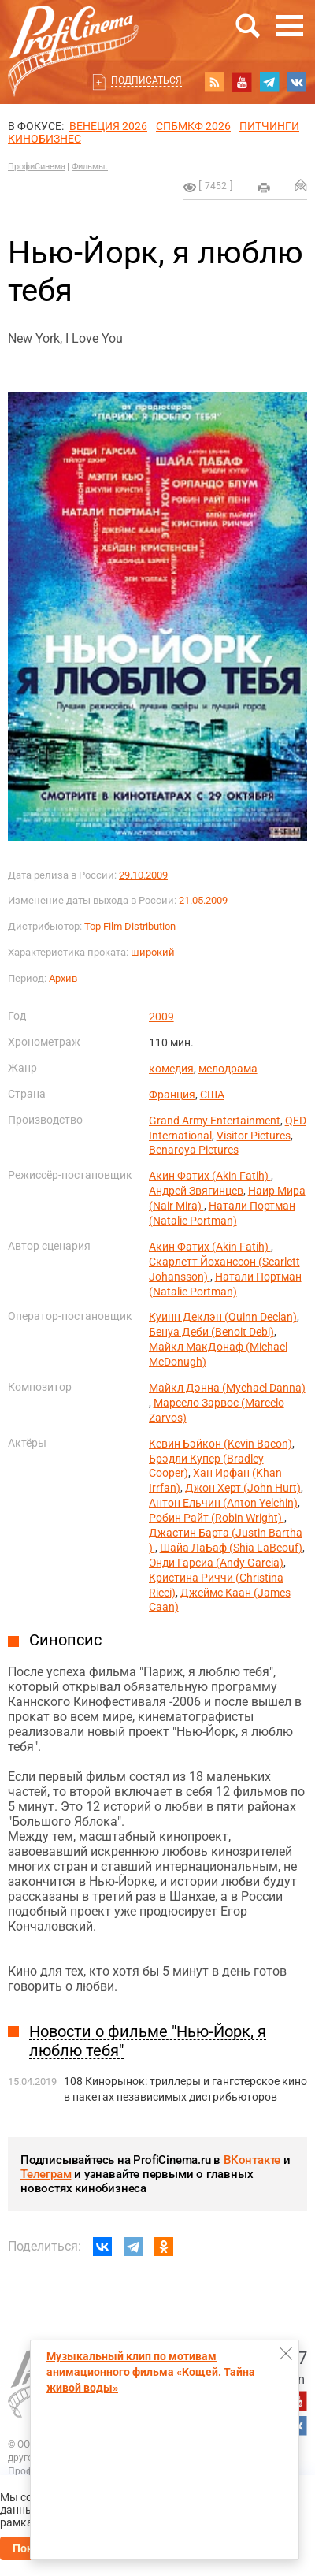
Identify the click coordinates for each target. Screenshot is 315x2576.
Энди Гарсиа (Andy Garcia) (216, 1562)
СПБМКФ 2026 (193, 126)
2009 (161, 1016)
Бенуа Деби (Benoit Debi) (211, 1331)
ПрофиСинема (36, 167)
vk (296, 82)
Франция (172, 1094)
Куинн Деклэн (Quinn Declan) (223, 1316)
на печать (264, 187)
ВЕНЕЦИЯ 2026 (108, 126)
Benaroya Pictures (194, 1149)
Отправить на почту (301, 185)
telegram (269, 82)
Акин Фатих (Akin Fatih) (210, 1175)
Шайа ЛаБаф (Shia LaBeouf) (231, 1547)
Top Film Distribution (130, 926)
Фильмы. (90, 167)
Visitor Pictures (254, 1135)
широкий (153, 952)
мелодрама (228, 1068)
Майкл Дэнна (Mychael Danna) (227, 1387)
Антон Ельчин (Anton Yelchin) (223, 1502)
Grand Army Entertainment (214, 1120)
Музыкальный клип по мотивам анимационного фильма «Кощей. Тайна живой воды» (150, 2372)
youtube (241, 82)
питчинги (269, 126)
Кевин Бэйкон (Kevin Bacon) (220, 1443)
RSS (214, 82)
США (212, 1094)
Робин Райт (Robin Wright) (216, 1517)
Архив (63, 978)
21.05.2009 (203, 900)
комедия (171, 1068)
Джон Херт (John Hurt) (243, 1487)
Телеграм (45, 2174)
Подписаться (146, 80)
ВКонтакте (252, 2160)
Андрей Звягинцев (196, 1190)
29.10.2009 (143, 875)
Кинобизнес (44, 138)
